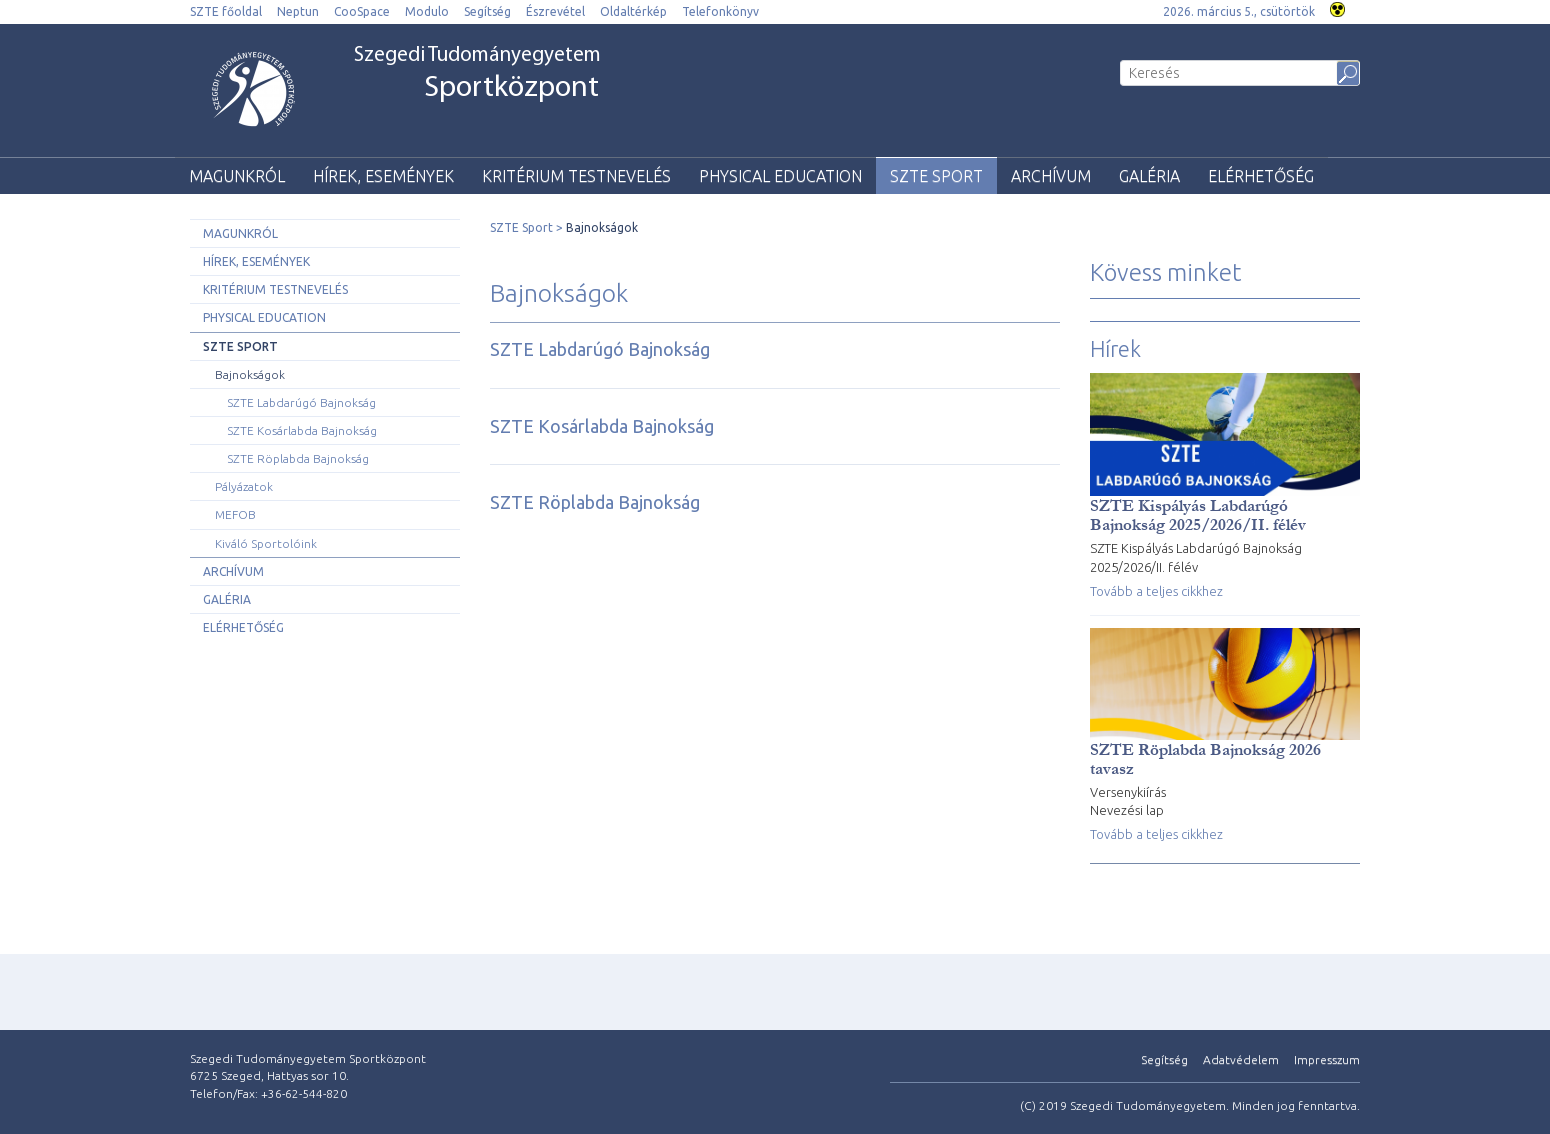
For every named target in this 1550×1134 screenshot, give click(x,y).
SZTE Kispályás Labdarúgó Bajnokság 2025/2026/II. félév (1198, 515)
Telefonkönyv (720, 11)
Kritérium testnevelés (576, 176)
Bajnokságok (250, 374)
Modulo (427, 11)
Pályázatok (244, 486)
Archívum (1051, 176)
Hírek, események (383, 176)
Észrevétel (555, 11)
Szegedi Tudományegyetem (477, 75)
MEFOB (235, 514)
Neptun (298, 11)
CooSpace (362, 11)
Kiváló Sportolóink (266, 543)
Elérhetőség (1261, 176)
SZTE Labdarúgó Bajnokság (301, 402)
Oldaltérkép (633, 11)
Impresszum (1327, 1059)
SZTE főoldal (226, 11)
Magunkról (237, 176)
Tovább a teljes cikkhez (1156, 591)
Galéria (1149, 176)
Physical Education (780, 176)
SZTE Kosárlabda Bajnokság (302, 430)
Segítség (487, 11)
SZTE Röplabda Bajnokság (298, 458)
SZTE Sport (936, 176)
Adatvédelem (1241, 1059)
